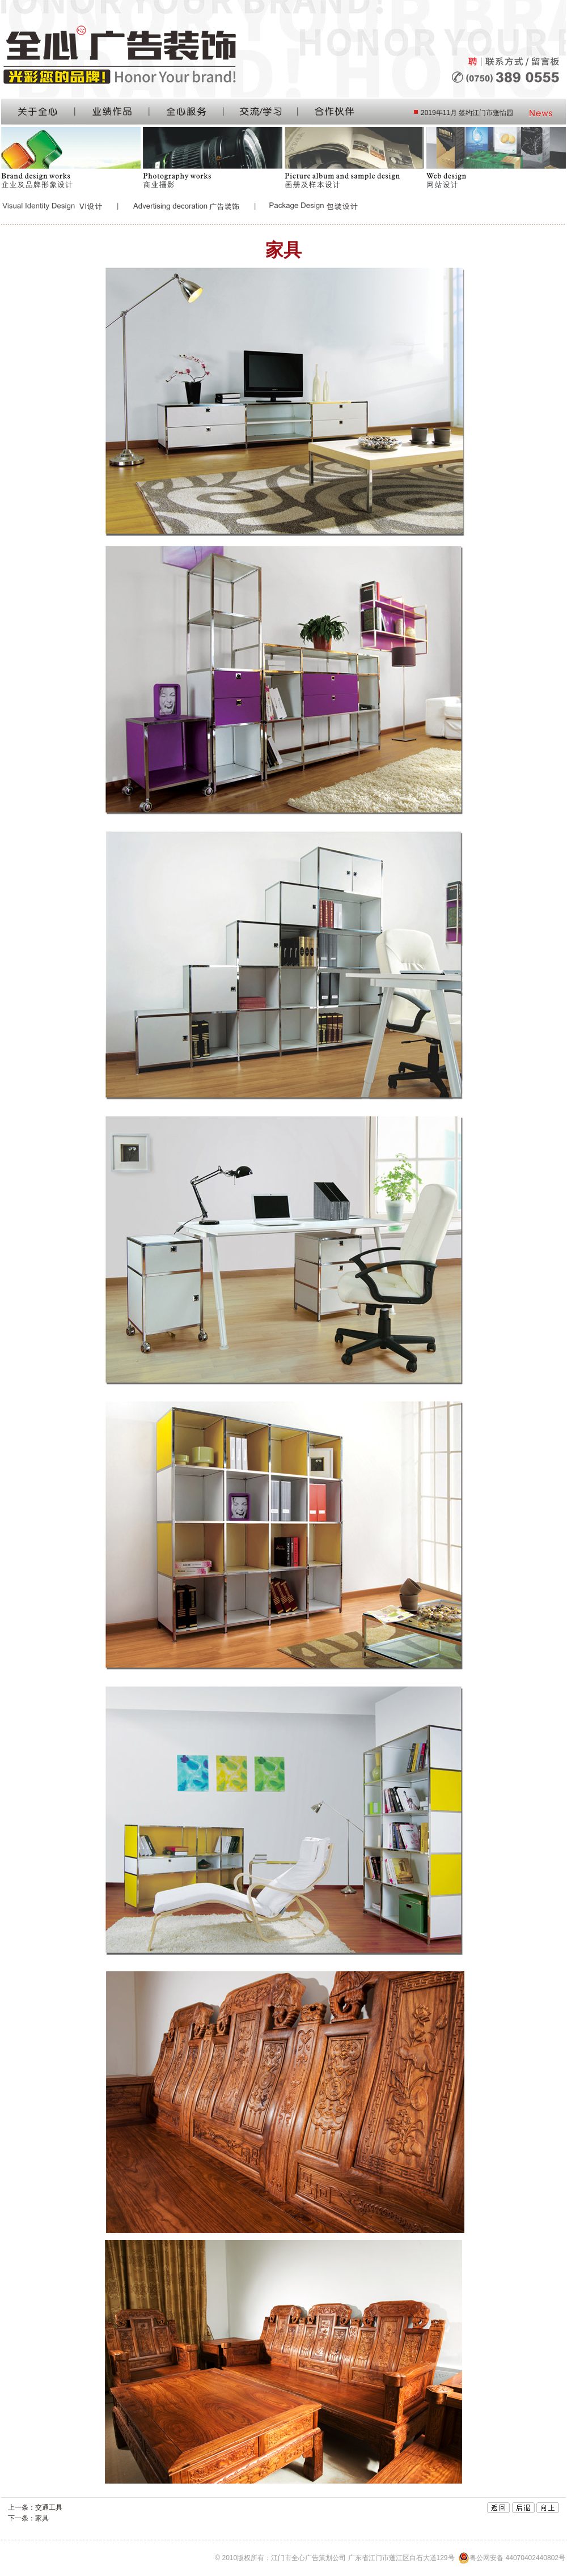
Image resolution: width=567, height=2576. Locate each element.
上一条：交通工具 (35, 2507)
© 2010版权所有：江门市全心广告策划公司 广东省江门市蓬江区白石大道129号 (389, 2558)
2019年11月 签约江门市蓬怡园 (467, 113)
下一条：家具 (28, 2518)
